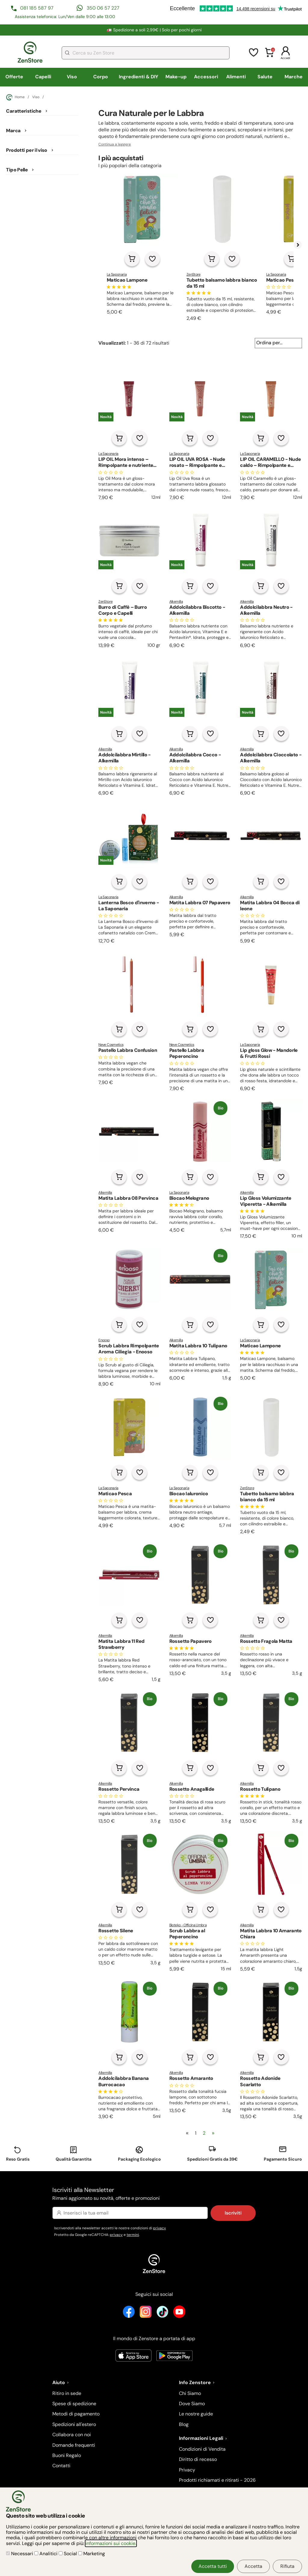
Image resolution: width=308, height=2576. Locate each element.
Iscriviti (233, 2213)
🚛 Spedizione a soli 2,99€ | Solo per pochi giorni (154, 30)
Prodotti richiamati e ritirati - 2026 (217, 2480)
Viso (72, 76)
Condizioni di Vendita (202, 2449)
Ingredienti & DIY (138, 76)
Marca (13, 131)
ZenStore (193, 274)
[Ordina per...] (278, 343)
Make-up (175, 76)
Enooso (103, 1340)
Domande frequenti (73, 2445)
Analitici (46, 2553)
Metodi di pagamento (76, 2414)
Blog (184, 2424)
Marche (294, 76)
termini (133, 2234)
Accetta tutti (213, 2566)
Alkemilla (176, 601)
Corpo (100, 76)
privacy (159, 2228)
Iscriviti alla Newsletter (154, 2194)
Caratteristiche (23, 111)
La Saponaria (117, 274)
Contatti (61, 2465)
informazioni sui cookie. (110, 2543)
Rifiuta (287, 2566)
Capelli (43, 76)
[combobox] (145, 52)
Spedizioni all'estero (74, 2424)
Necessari (20, 2553)
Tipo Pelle (17, 170)
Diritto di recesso (198, 2459)
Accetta (253, 2566)
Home (15, 97)
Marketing (91, 2553)
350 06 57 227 (103, 8)
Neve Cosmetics (110, 1044)
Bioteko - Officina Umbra (188, 1925)
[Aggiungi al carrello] (132, 258)
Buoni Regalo (66, 2455)
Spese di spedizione (74, 2403)
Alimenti (236, 76)
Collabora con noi (71, 2434)
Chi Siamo (190, 2393)
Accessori (206, 76)
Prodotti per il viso (26, 150)
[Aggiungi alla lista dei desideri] (152, 258)
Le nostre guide (196, 2414)
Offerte (14, 76)
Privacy (187, 2470)
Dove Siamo (192, 2403)
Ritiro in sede (66, 2393)
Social (68, 2553)
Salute (265, 76)
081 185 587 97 (37, 8)
